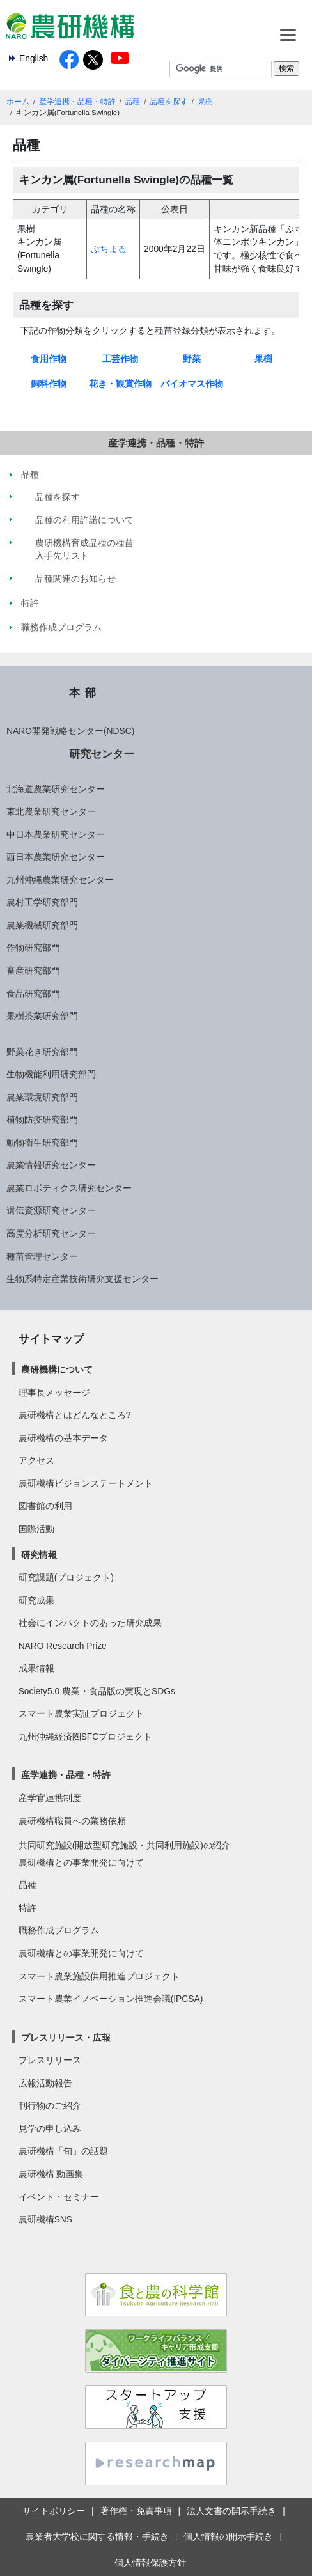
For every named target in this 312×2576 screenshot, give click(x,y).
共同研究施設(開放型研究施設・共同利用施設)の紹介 (124, 1845)
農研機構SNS (45, 2219)
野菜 (192, 359)
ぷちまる (109, 249)
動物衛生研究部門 (42, 1142)
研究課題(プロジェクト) (66, 1577)
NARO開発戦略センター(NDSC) (70, 731)
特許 (27, 1908)
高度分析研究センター (51, 1233)
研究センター (101, 753)
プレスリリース (50, 2060)
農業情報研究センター (51, 1165)
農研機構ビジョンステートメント (86, 1483)
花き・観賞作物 (120, 384)
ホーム (17, 101)
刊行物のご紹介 (50, 2105)
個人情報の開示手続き (228, 2536)
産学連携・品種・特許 (77, 101)
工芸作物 (120, 359)
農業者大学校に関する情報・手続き (97, 2536)
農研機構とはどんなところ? (75, 1415)
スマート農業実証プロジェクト (81, 1713)
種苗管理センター (42, 1256)
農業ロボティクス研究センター (69, 1188)
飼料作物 (48, 384)
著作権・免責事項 (136, 2511)
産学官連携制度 (50, 1798)
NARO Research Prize (63, 1646)
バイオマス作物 (191, 384)
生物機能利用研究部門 (51, 1074)
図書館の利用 (45, 1506)
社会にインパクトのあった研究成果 (90, 1623)
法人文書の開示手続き (231, 2511)
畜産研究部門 (33, 970)
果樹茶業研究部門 (42, 1016)
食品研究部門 (33, 993)
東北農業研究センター (51, 811)
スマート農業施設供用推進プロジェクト (99, 1976)
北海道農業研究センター (55, 789)
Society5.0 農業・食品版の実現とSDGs (97, 1691)
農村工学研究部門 (42, 902)
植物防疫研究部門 (42, 1119)
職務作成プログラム (59, 1930)
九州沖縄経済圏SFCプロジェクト (86, 1736)
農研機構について (57, 1369)
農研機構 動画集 (51, 2174)
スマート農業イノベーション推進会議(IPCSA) (111, 1999)
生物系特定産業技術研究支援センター (82, 1279)
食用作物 (48, 359)
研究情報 (39, 1555)
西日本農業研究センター (55, 857)
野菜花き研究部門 (42, 1052)
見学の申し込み (50, 2128)
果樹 (205, 101)
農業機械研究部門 (42, 925)
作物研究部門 (33, 947)
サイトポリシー (53, 2511)
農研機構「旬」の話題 (63, 2151)
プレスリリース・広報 (66, 2038)
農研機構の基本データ (63, 1438)
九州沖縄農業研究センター (60, 880)
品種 (132, 101)
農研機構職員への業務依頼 (72, 1821)
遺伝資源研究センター (51, 1210)
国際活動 (36, 1529)
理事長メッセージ (54, 1392)
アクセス (36, 1460)
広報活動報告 (45, 2083)
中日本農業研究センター (55, 834)
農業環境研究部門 (42, 1097)
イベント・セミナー (59, 2197)
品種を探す (169, 101)
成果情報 (36, 1668)
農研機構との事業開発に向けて (81, 1862)
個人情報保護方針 (150, 2562)
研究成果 (36, 1600)
